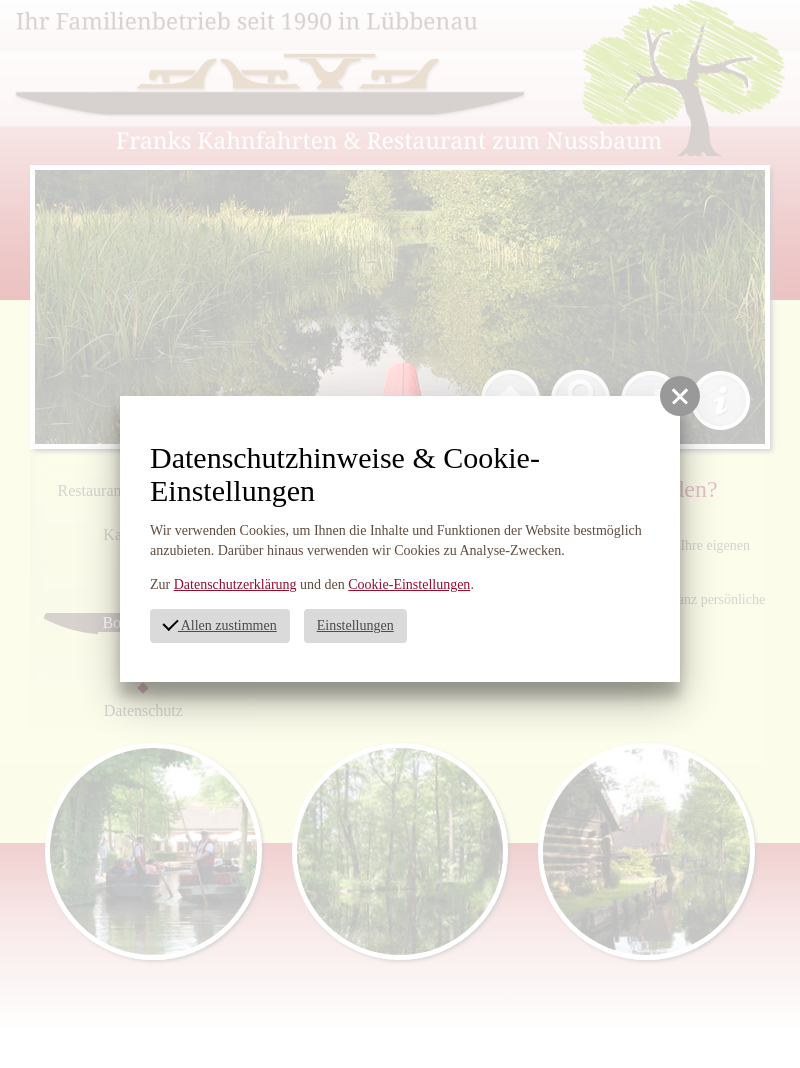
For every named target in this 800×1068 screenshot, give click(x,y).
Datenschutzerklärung (235, 584)
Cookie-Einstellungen (409, 584)
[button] (680, 396)
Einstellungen (355, 625)
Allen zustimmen (219, 624)
